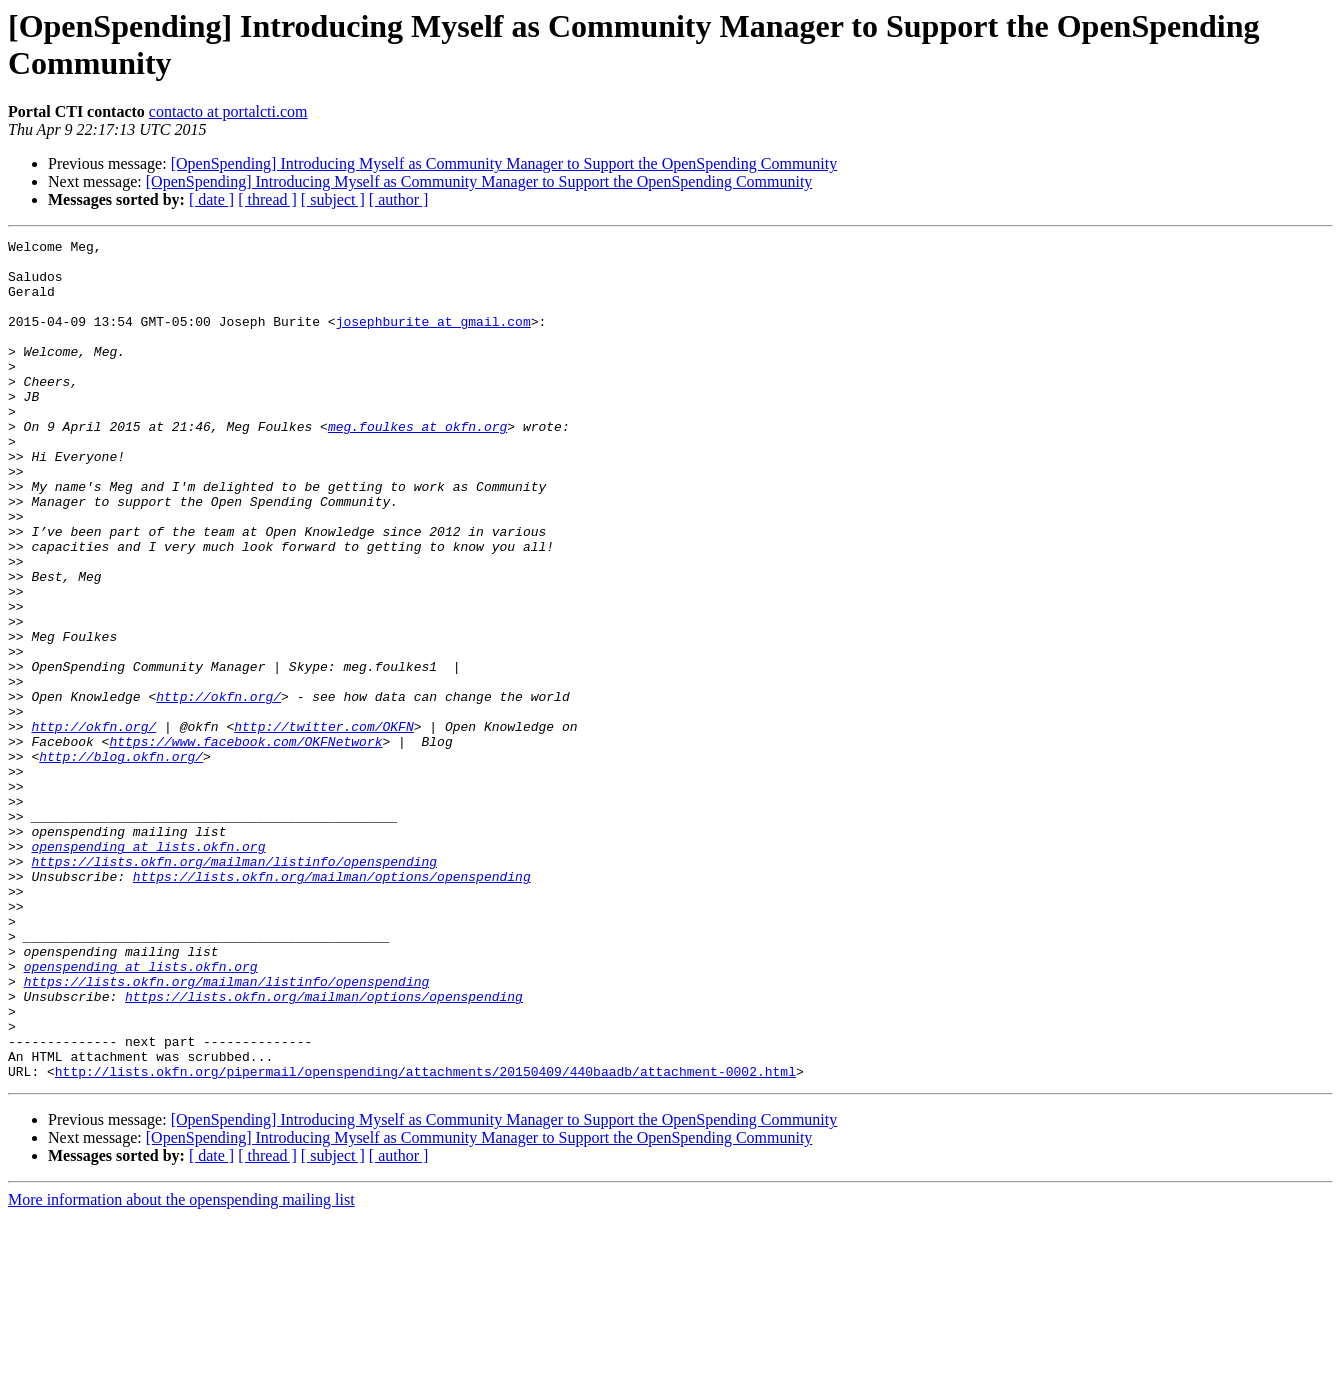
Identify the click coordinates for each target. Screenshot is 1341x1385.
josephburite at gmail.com (433, 339)
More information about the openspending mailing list (181, 1367)
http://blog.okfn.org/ (121, 861)
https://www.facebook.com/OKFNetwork (245, 843)
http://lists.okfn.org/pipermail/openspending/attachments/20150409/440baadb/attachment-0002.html (425, 1239)
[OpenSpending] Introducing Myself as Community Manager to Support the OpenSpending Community (504, 163)
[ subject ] (333, 199)
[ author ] (399, 199)
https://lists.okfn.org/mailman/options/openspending (332, 1005)
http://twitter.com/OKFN (323, 825)
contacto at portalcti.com (228, 111)
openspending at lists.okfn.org (148, 969)
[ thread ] (267, 199)
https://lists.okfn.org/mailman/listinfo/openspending (234, 987)
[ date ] (211, 199)
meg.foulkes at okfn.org (417, 465)
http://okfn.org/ (218, 789)
